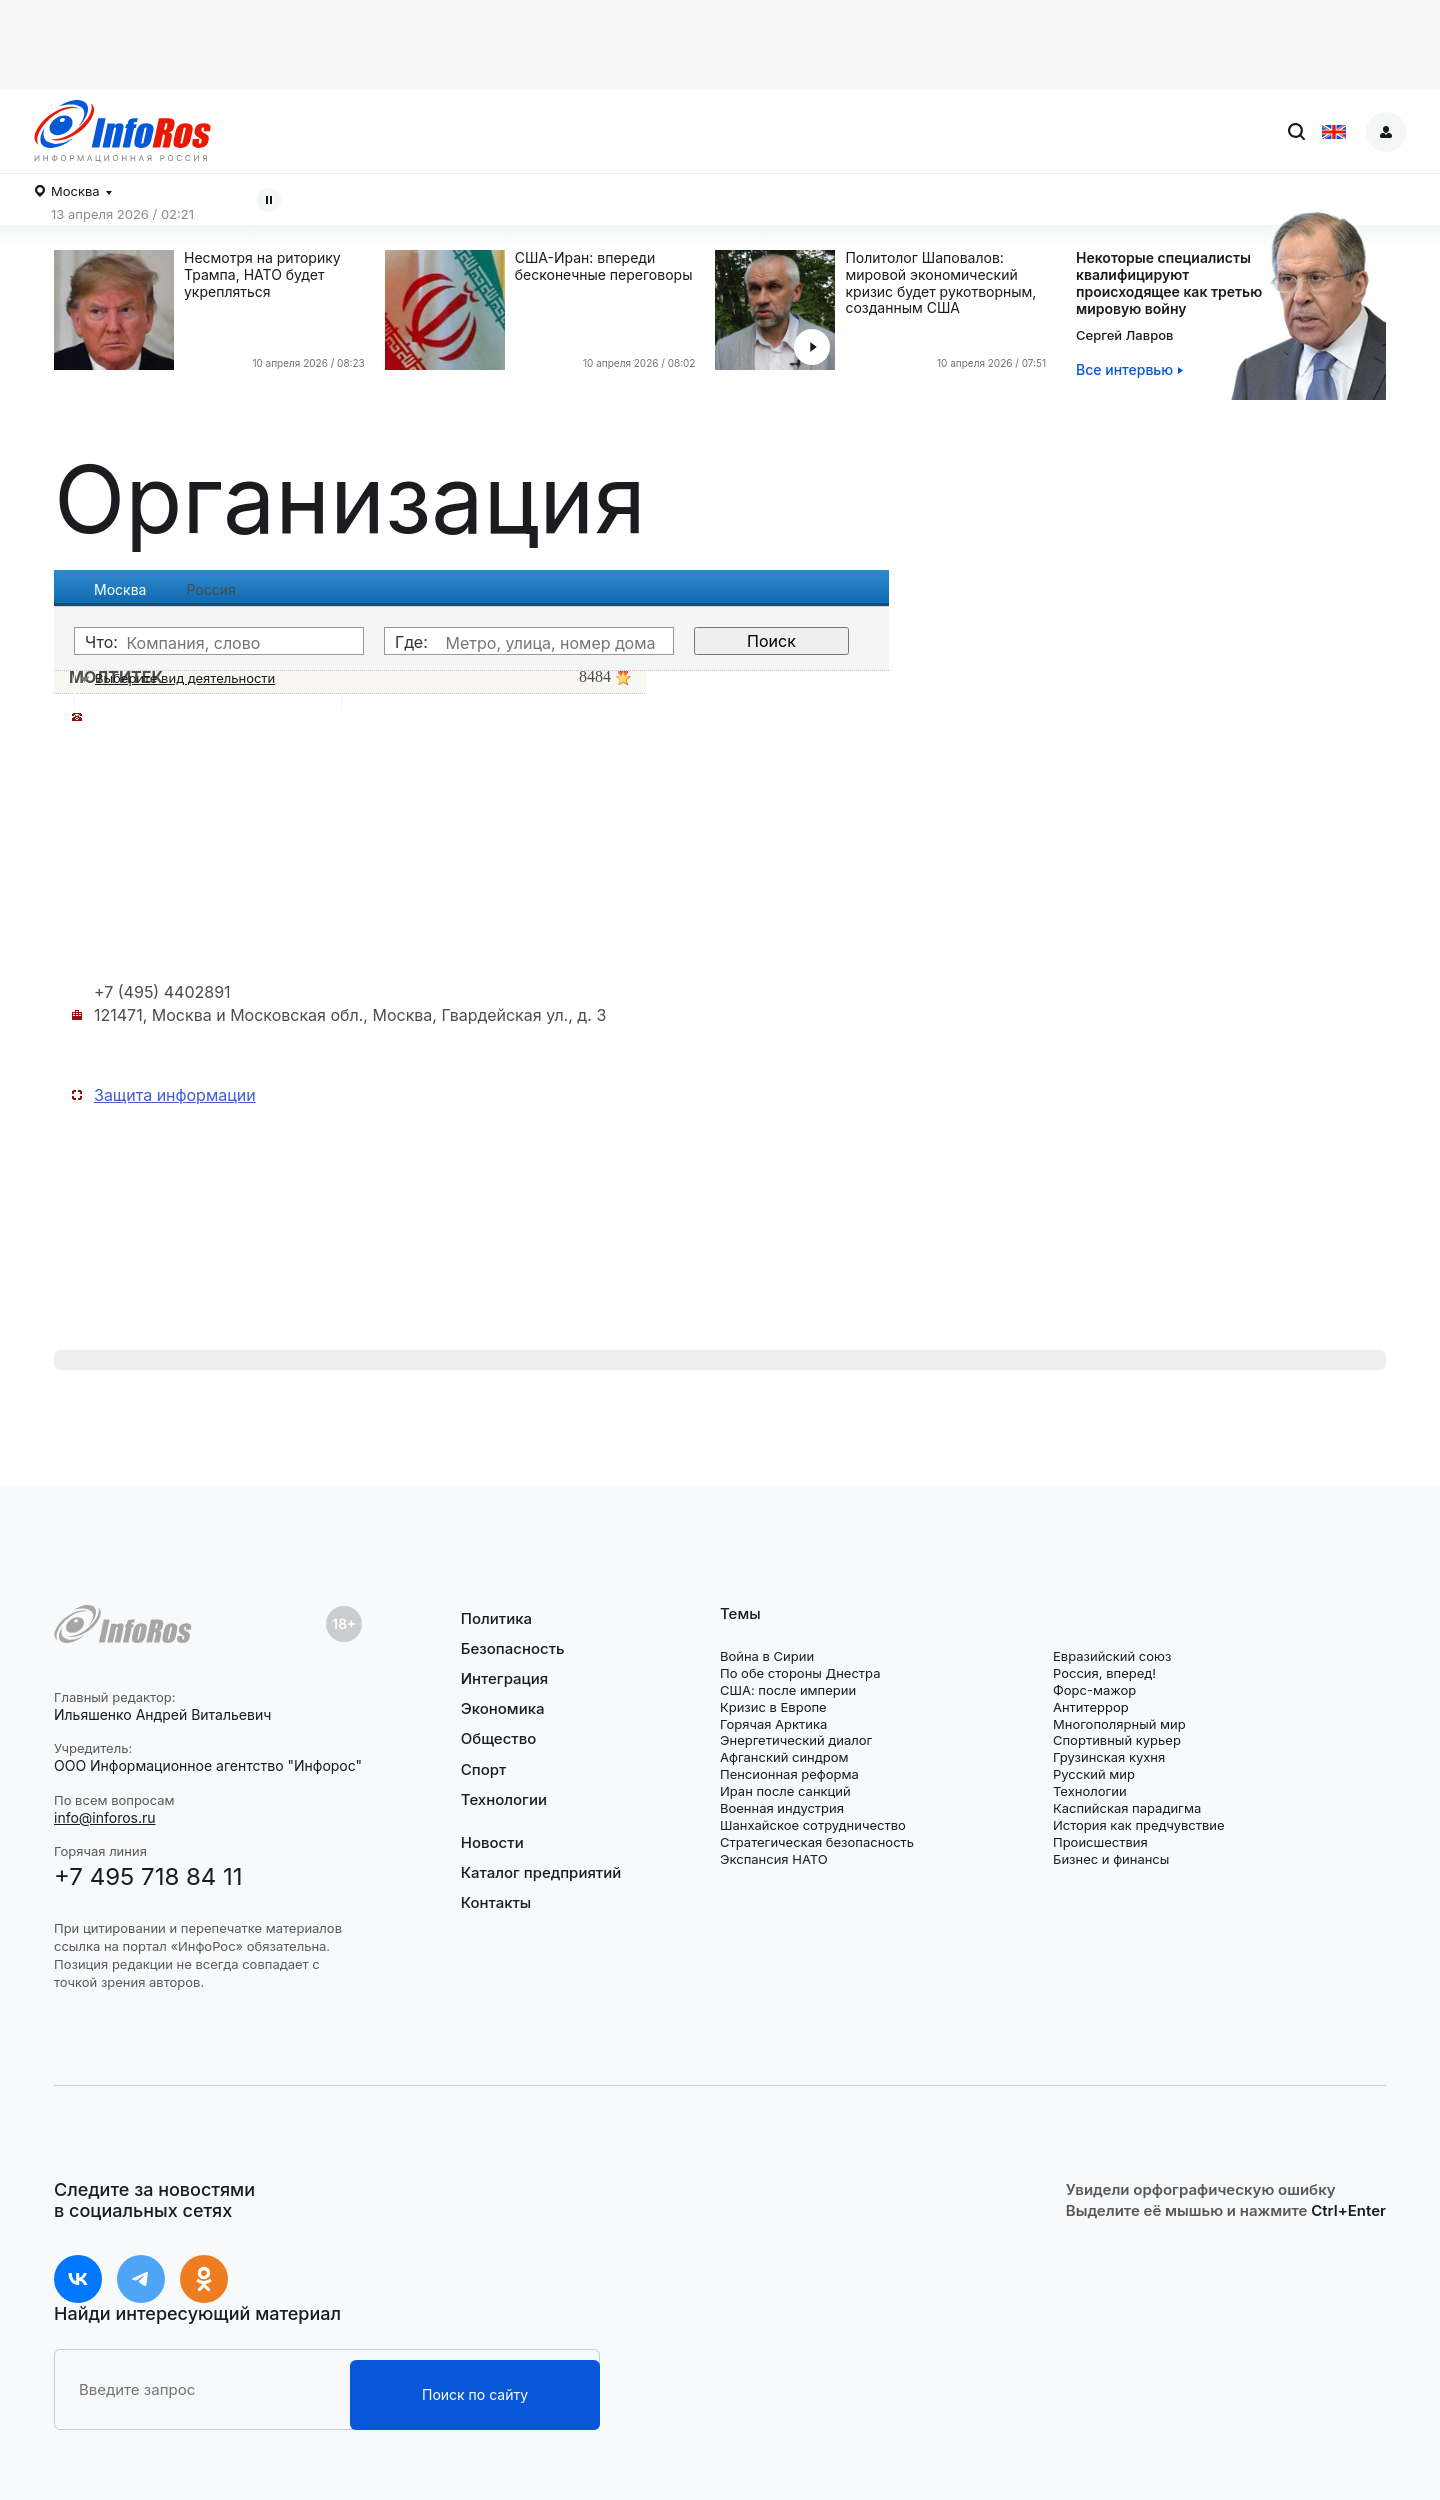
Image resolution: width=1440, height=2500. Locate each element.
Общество (499, 1738)
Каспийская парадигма (1127, 1808)
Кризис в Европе (773, 1707)
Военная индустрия (782, 1808)
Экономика (503, 1708)
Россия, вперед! (1104, 1673)
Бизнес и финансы (1111, 1859)
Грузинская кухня (1109, 1757)
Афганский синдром (784, 1757)
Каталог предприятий (541, 1872)
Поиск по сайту (475, 2394)
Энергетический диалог (796, 1740)
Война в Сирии (767, 1656)
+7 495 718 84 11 (148, 1876)
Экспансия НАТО (774, 1859)
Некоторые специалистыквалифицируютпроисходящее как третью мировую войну (1169, 283)
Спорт (483, 1769)
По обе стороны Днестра (800, 1673)
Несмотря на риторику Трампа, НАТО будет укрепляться (262, 275)
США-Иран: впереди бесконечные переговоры (604, 266)
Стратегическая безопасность (817, 1842)
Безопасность (513, 1648)
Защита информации (175, 1095)
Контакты (496, 1902)
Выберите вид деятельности (185, 678)
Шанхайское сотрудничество (813, 1825)
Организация (350, 499)
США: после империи (788, 1690)
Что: (101, 642)
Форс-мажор (1094, 1690)
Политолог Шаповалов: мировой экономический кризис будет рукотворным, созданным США (940, 283)
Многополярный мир (1119, 1724)
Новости (492, 1843)
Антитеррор (1091, 1707)
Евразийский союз (1112, 1656)
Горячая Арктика (773, 1724)
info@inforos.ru (105, 1817)
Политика (496, 1619)
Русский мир (1094, 1774)
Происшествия (1100, 1842)
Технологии (504, 1799)
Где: (411, 642)
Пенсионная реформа (789, 1774)
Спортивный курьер (1117, 1740)
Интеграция (505, 1678)
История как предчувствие (1139, 1825)
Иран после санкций (785, 1791)
